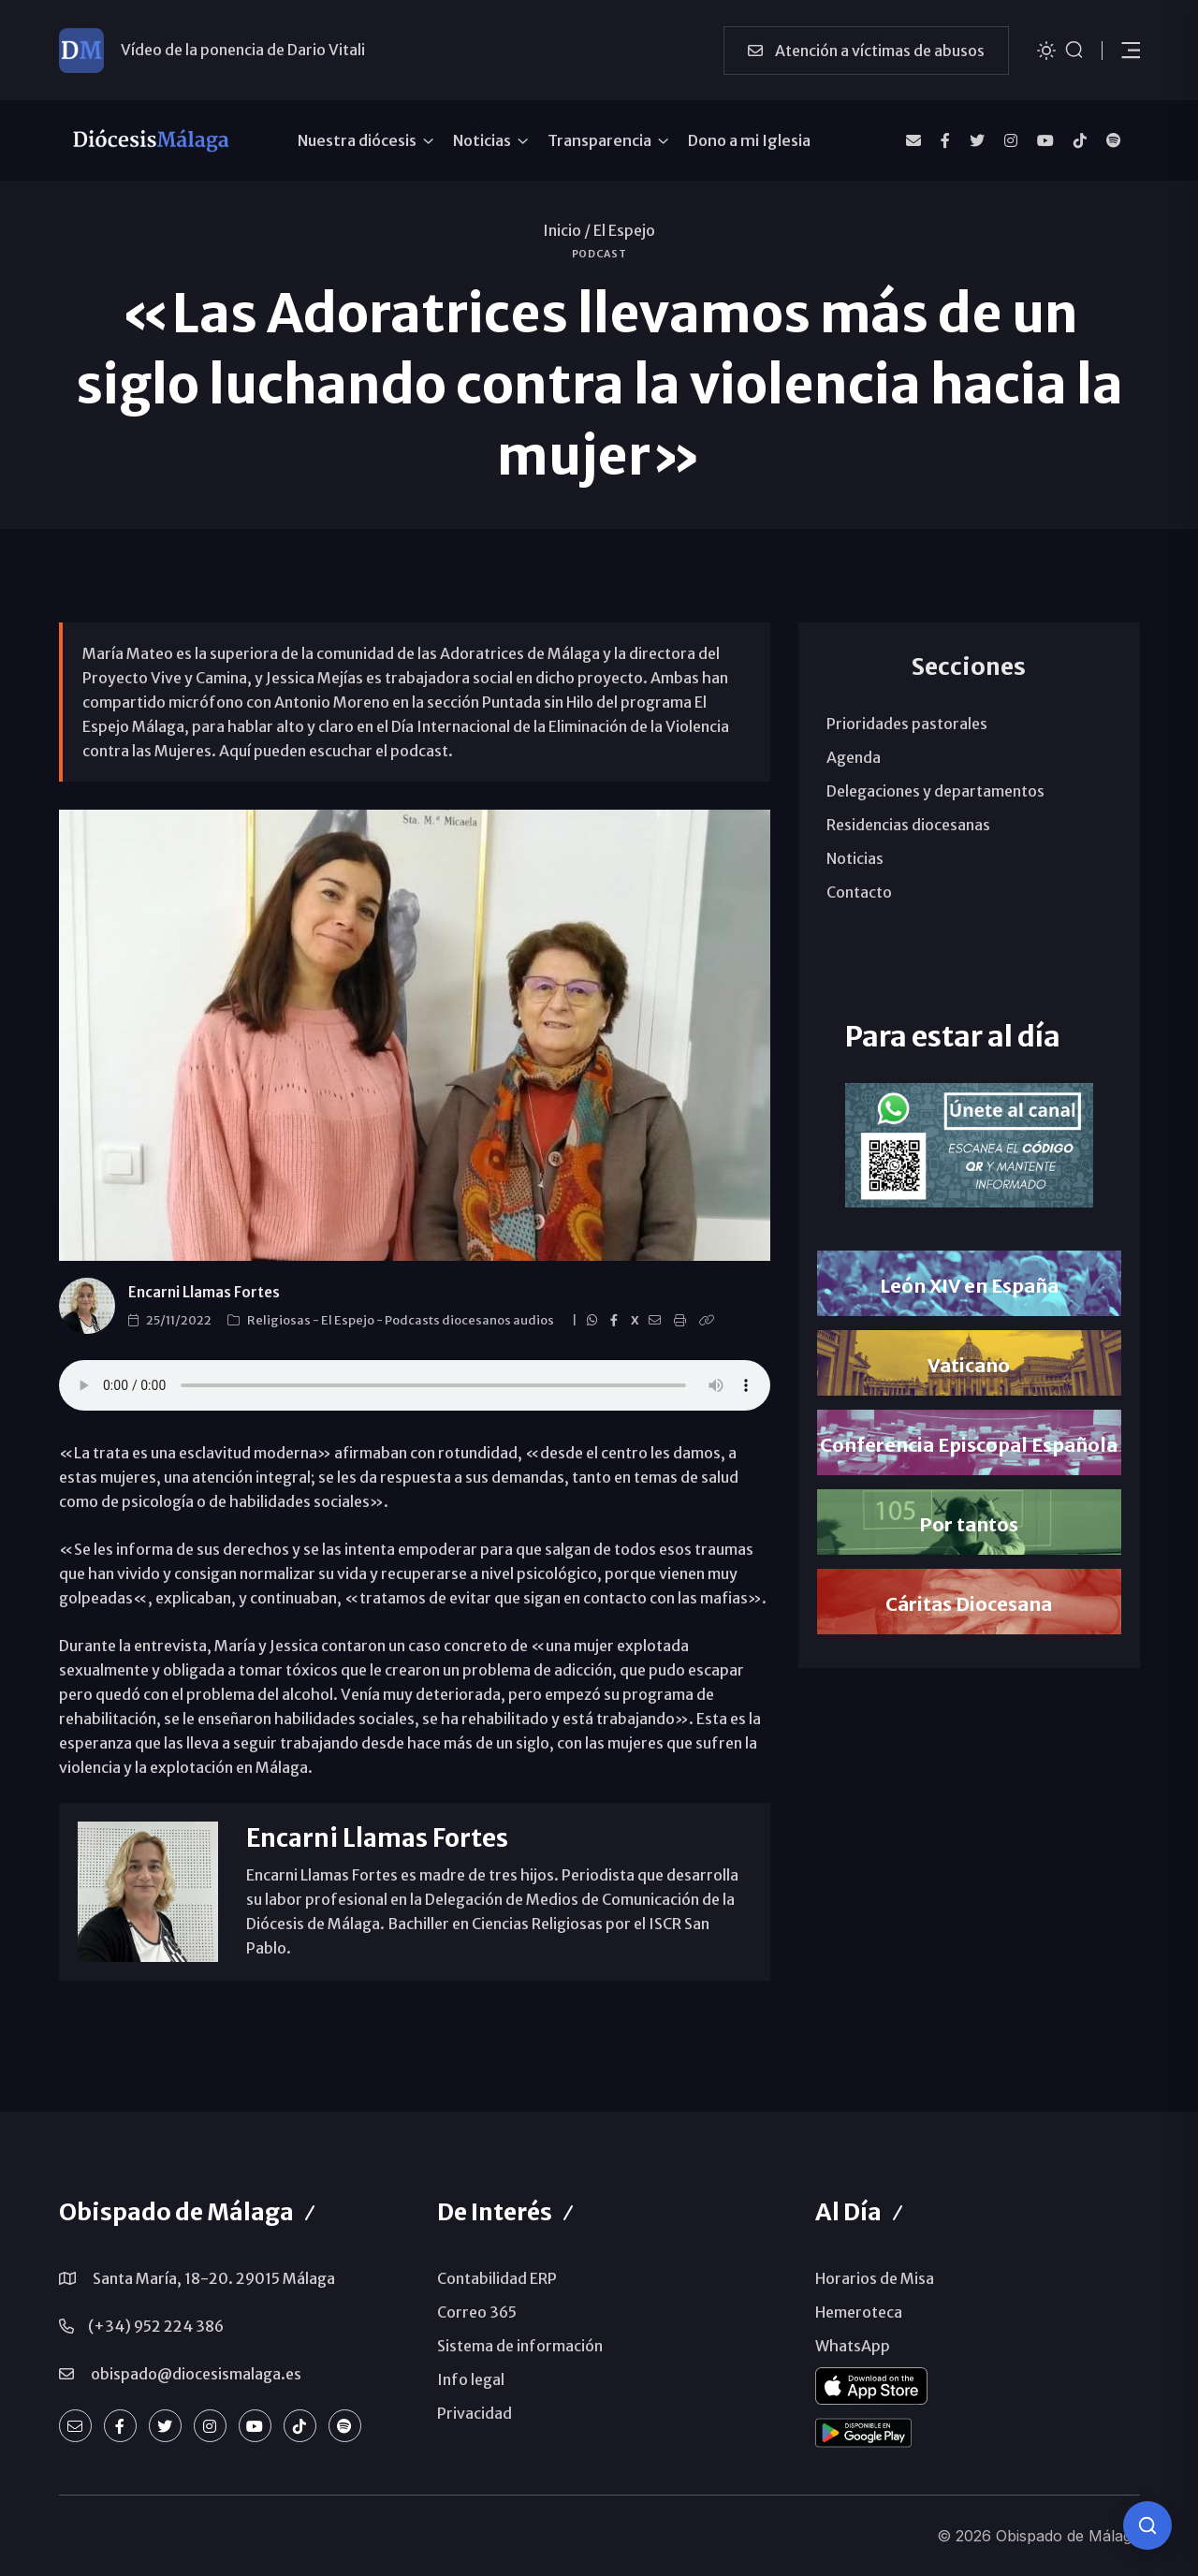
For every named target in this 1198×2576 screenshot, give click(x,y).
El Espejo (624, 230)
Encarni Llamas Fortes (204, 1292)
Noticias (482, 140)
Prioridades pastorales (906, 723)
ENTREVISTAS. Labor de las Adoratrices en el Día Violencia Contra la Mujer (414, 1385)
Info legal (470, 2379)
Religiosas (280, 1320)
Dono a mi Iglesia (749, 140)
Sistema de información (520, 2345)
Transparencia (599, 140)
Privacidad (474, 2413)
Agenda (853, 757)
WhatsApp (852, 2345)
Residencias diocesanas (908, 824)
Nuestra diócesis (357, 140)
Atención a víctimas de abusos (866, 50)
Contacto (859, 892)
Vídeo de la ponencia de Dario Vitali (243, 49)
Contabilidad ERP (497, 2278)
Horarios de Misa (874, 2278)
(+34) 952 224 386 (156, 2326)
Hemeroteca (858, 2312)
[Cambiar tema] (1046, 49)
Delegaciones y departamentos (935, 791)
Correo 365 (477, 2312)
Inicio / (567, 230)
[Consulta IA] (1147, 2525)
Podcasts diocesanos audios (470, 1320)
